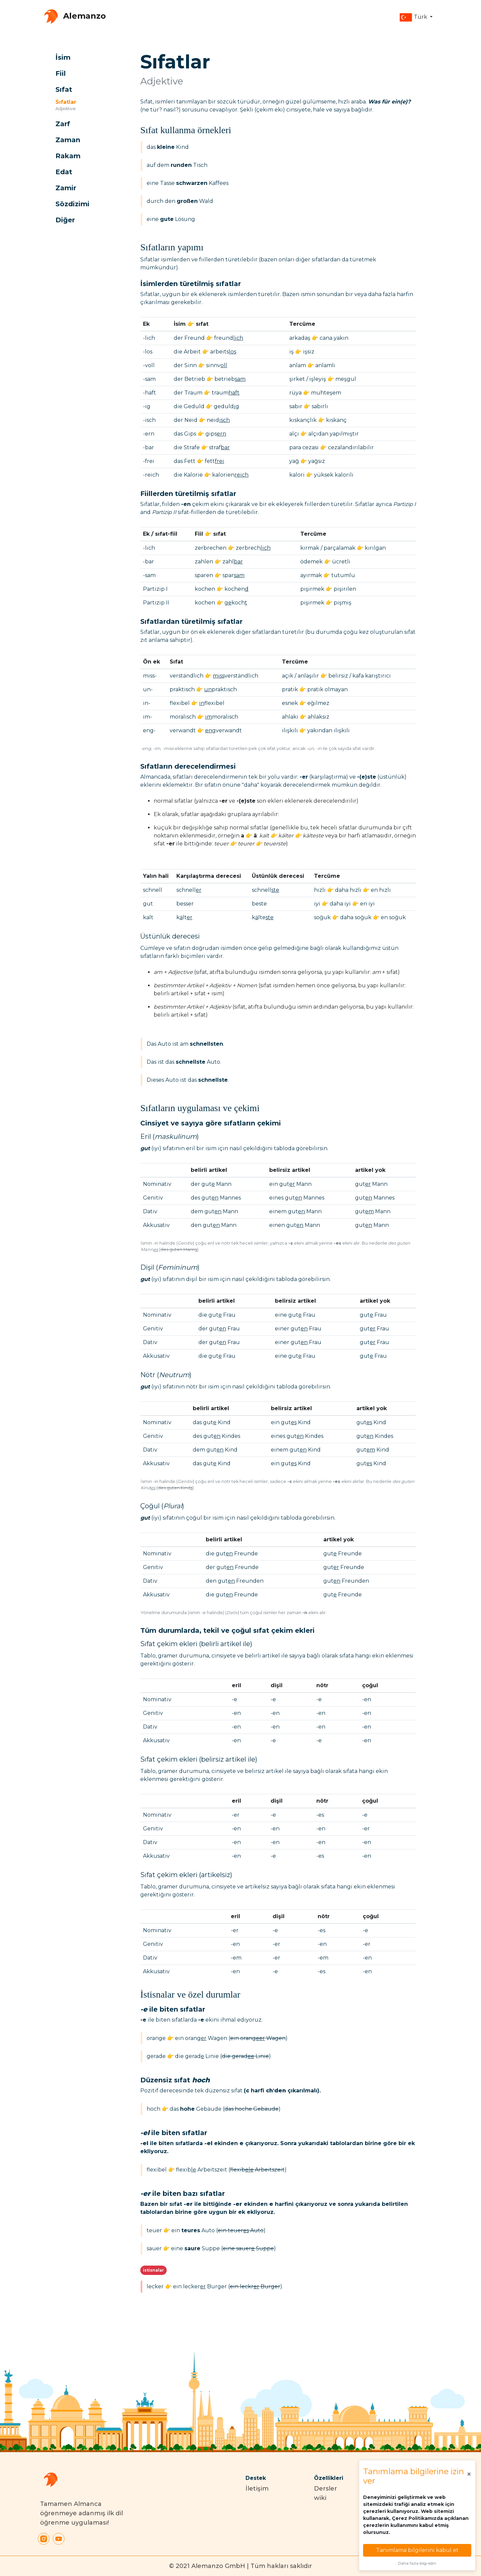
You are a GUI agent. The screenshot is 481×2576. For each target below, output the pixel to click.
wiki (320, 2498)
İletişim (257, 2488)
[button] (416, 17)
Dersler (325, 2488)
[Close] (469, 2474)
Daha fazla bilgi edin (417, 2563)
